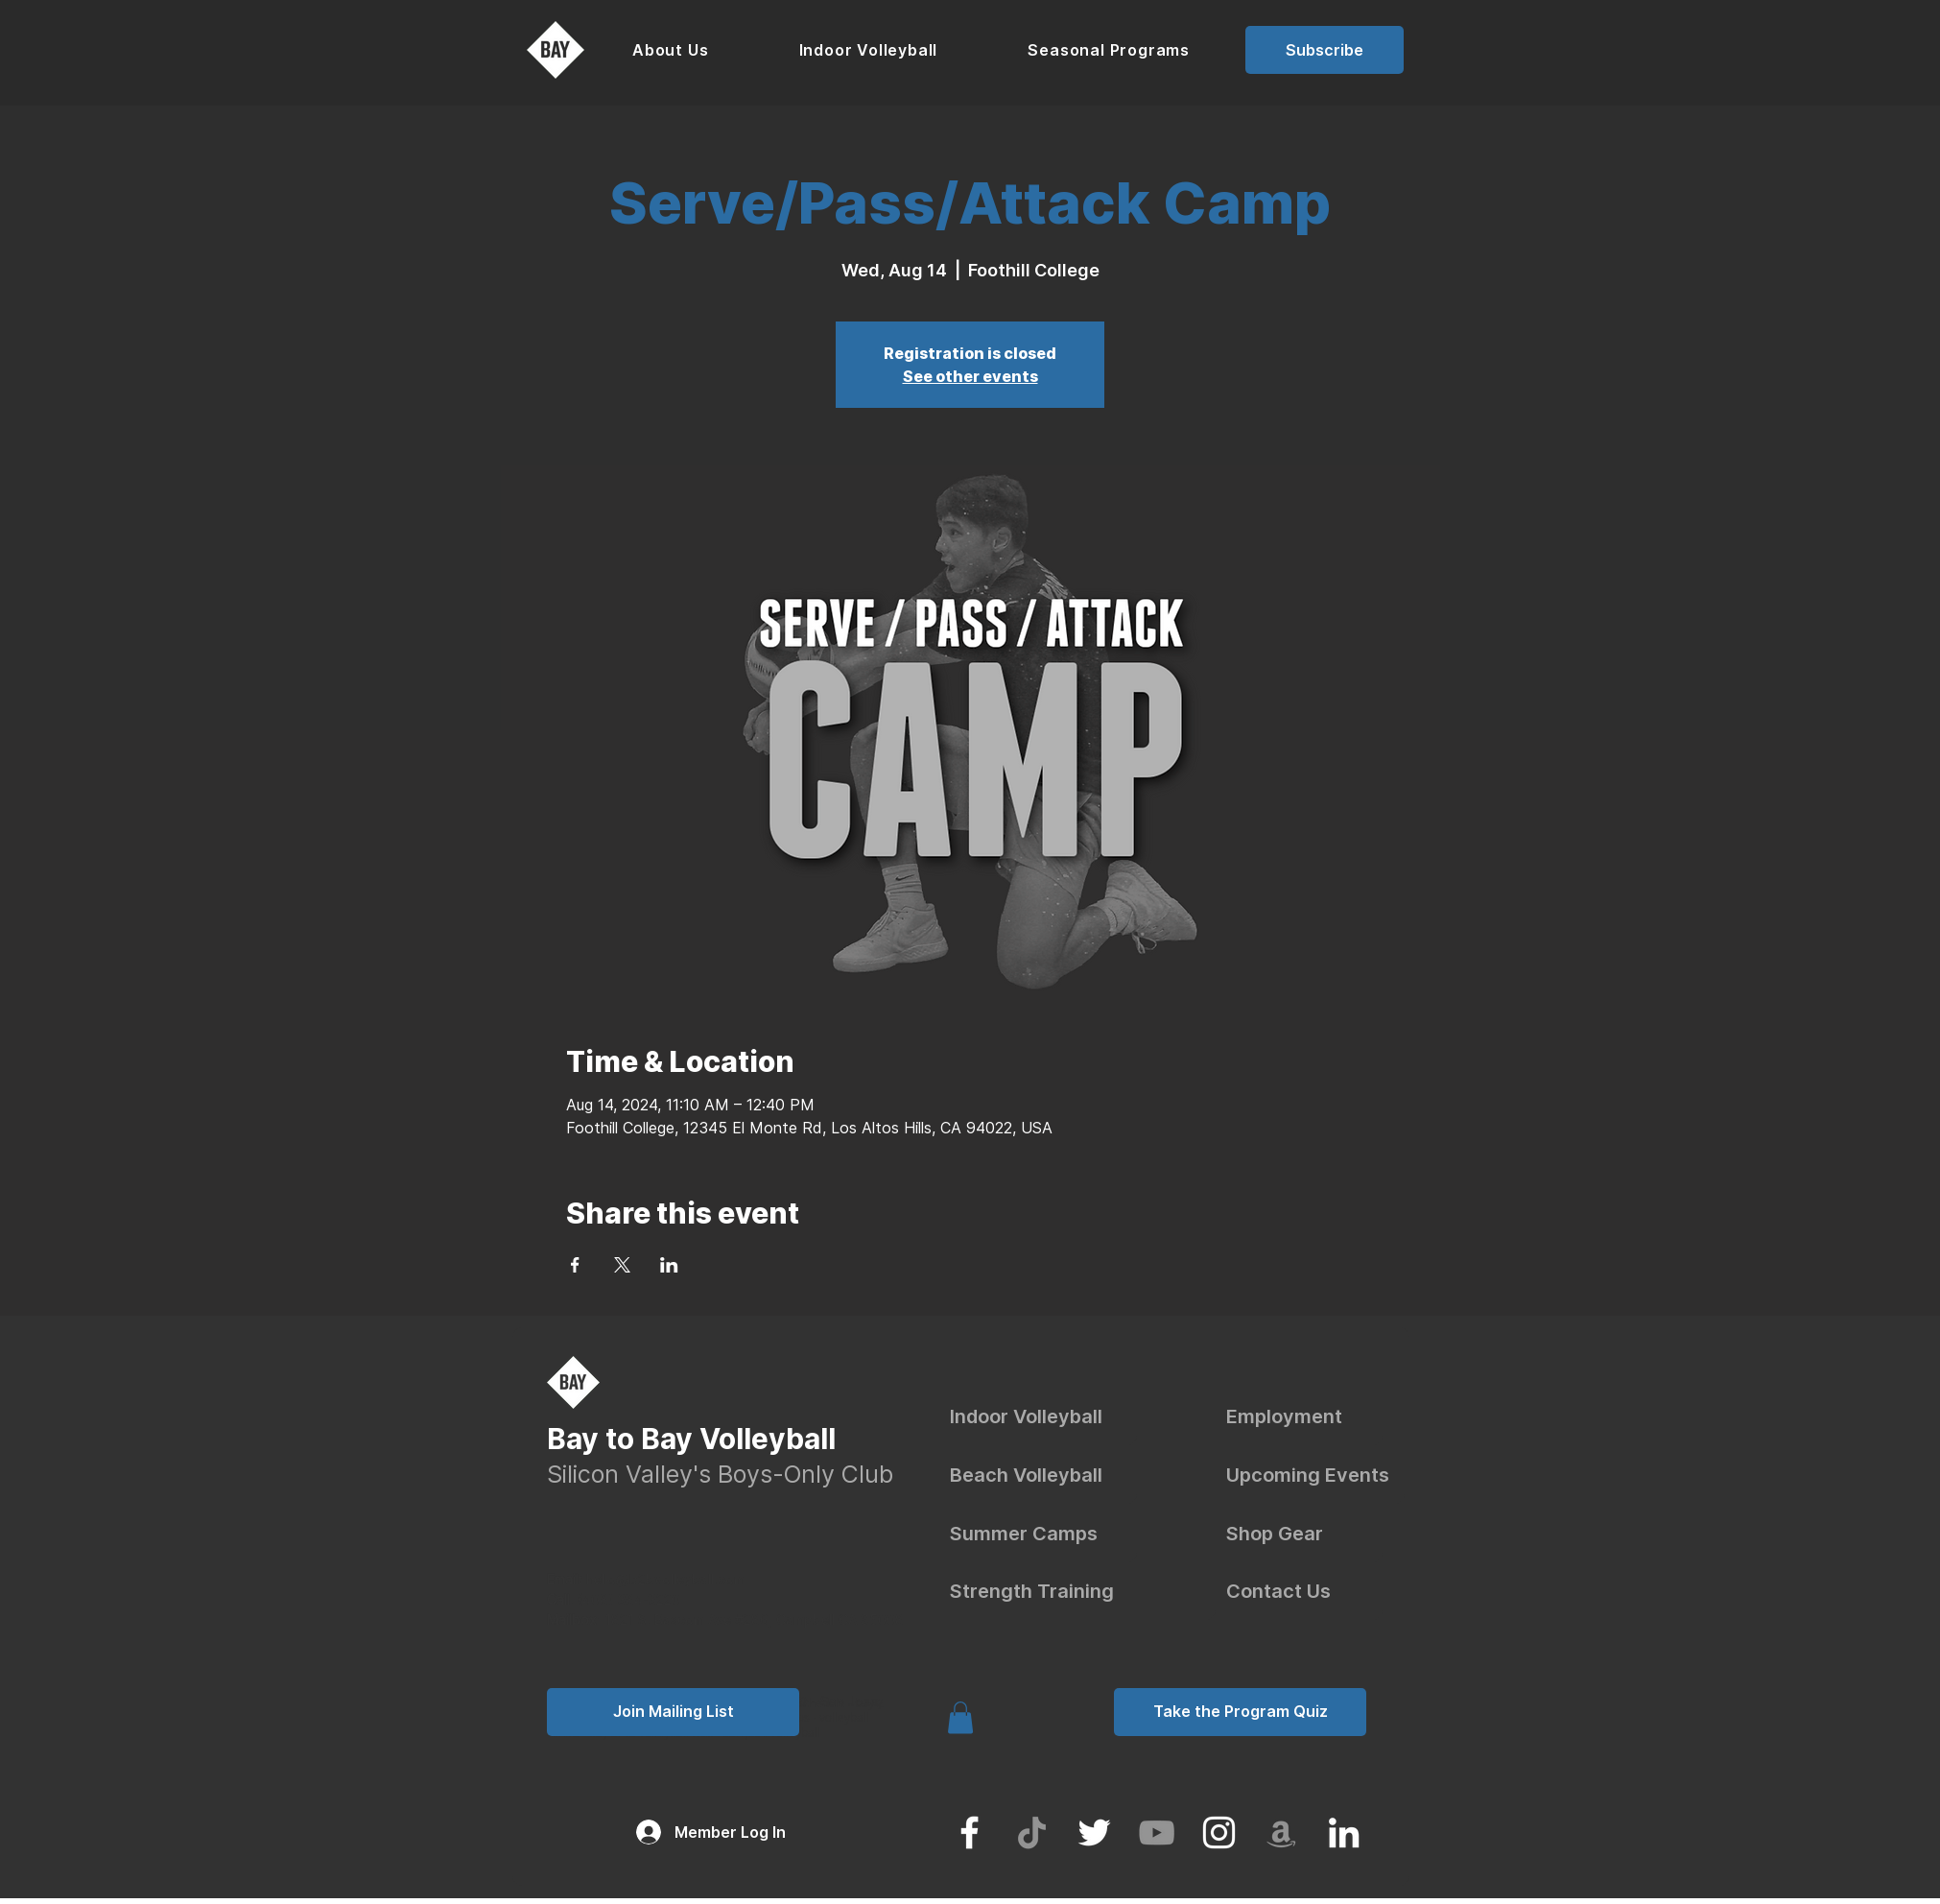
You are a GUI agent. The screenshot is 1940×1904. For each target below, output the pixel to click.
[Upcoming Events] (1315, 1475)
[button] (670, 50)
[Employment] (1304, 1416)
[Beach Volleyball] (1043, 1475)
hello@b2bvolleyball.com (646, 1579)
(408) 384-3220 (629, 1599)
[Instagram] (1219, 1832)
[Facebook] (969, 1832)
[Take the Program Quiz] (1240, 1712)
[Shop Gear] (1304, 1533)
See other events (970, 376)
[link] (960, 1717)
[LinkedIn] (1343, 1832)
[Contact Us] (1304, 1591)
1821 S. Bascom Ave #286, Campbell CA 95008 (754, 1619)
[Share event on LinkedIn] (669, 1265)
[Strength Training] (1083, 1591)
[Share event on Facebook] (575, 1265)
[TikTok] (1031, 1832)
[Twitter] (1094, 1832)
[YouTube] (1156, 1832)
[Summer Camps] (1043, 1533)
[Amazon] (1281, 1832)
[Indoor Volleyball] (1043, 1416)
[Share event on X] (622, 1265)
